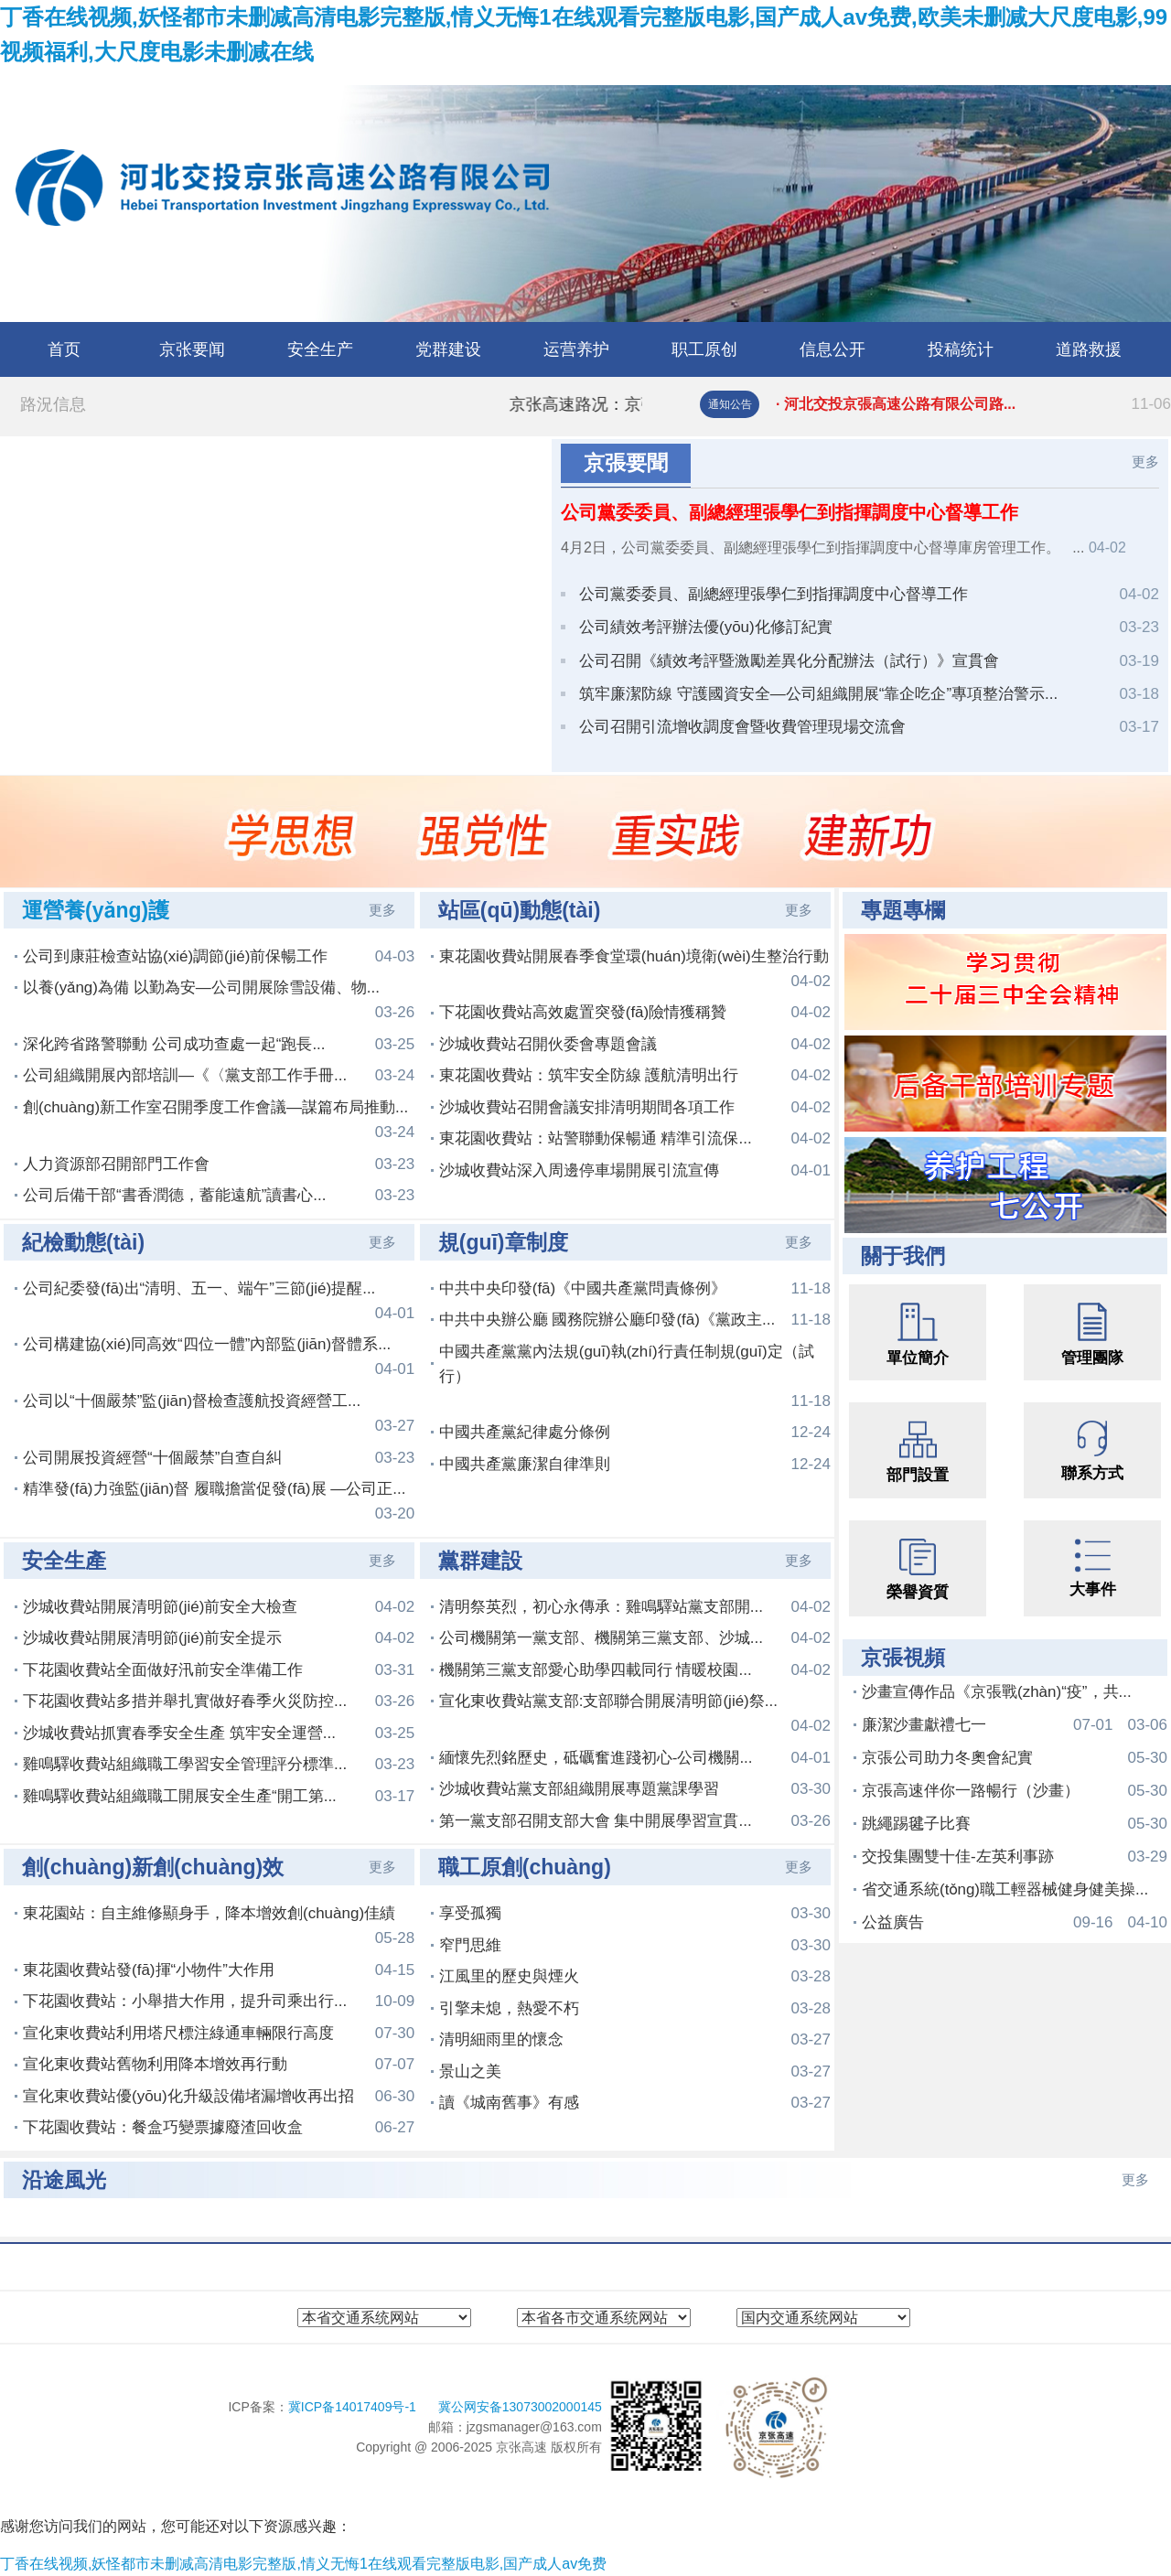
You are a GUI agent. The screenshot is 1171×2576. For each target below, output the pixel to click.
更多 (1145, 461)
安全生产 (320, 349)
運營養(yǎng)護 (95, 910)
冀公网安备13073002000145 (520, 2406)
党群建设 (448, 349)
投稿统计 (961, 349)
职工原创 (704, 349)
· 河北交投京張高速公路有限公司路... (973, 404)
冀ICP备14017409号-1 (354, 2406)
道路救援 (1089, 349)
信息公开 (832, 349)
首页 (64, 349)
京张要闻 (192, 349)
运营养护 (576, 349)
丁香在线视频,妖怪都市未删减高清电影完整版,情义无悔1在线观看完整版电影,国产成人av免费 (303, 2563)
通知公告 (730, 404)
